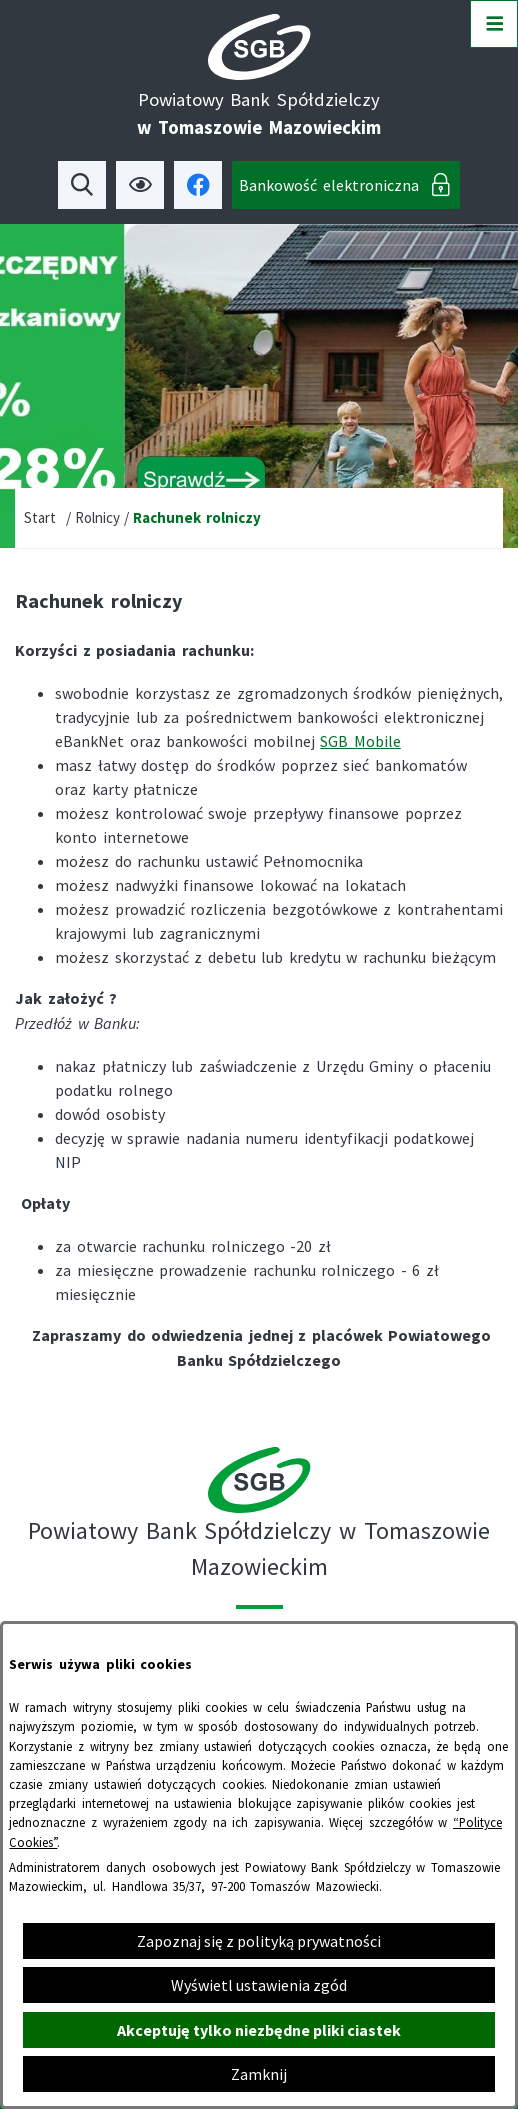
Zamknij (259, 2074)
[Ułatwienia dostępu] (140, 185)
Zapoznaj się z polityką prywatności (259, 1941)
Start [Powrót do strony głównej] (40, 517)
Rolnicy (97, 517)
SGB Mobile (360, 741)
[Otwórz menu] (494, 24)
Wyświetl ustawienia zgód (259, 1985)
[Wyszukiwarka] (82, 185)
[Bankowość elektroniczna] (346, 185)
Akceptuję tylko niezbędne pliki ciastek (259, 2030)
